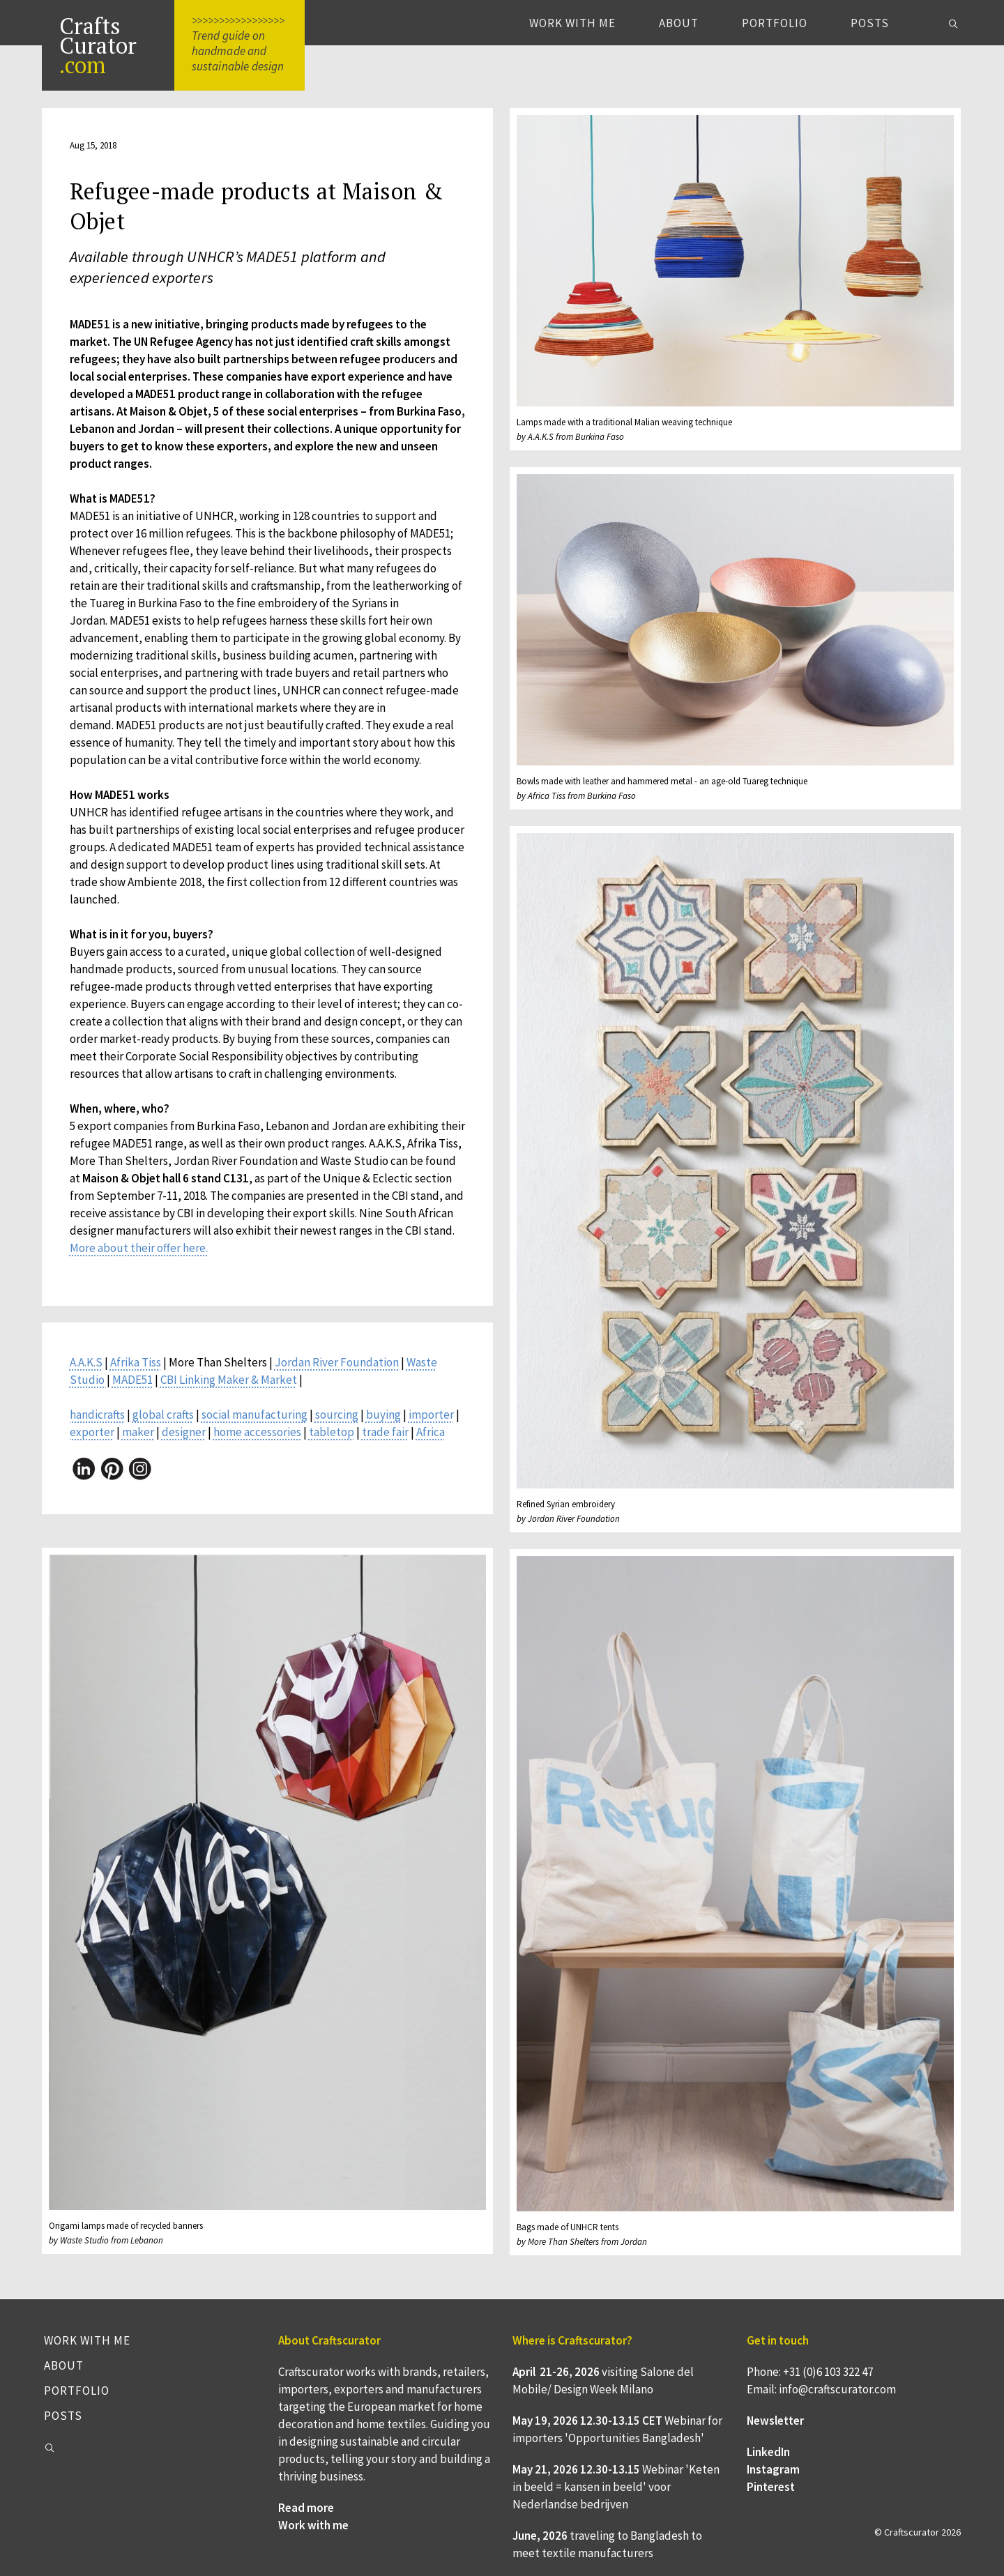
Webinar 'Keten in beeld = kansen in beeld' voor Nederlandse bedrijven (616, 2487)
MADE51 (132, 1379)
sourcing (336, 1414)
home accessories (257, 1432)
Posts (870, 23)
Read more (306, 2507)
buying (383, 1414)
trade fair (385, 1432)
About (679, 23)
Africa (430, 1432)
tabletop (331, 1432)
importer (431, 1414)
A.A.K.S (86, 1362)
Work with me (572, 23)
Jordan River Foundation (337, 1362)
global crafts (163, 1414)
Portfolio (774, 23)
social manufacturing (254, 1414)
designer (184, 1432)
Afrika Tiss (135, 1362)
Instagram (773, 2469)
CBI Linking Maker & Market (228, 1379)
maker (138, 1432)
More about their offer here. (139, 1248)
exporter (92, 1432)
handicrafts (97, 1414)
